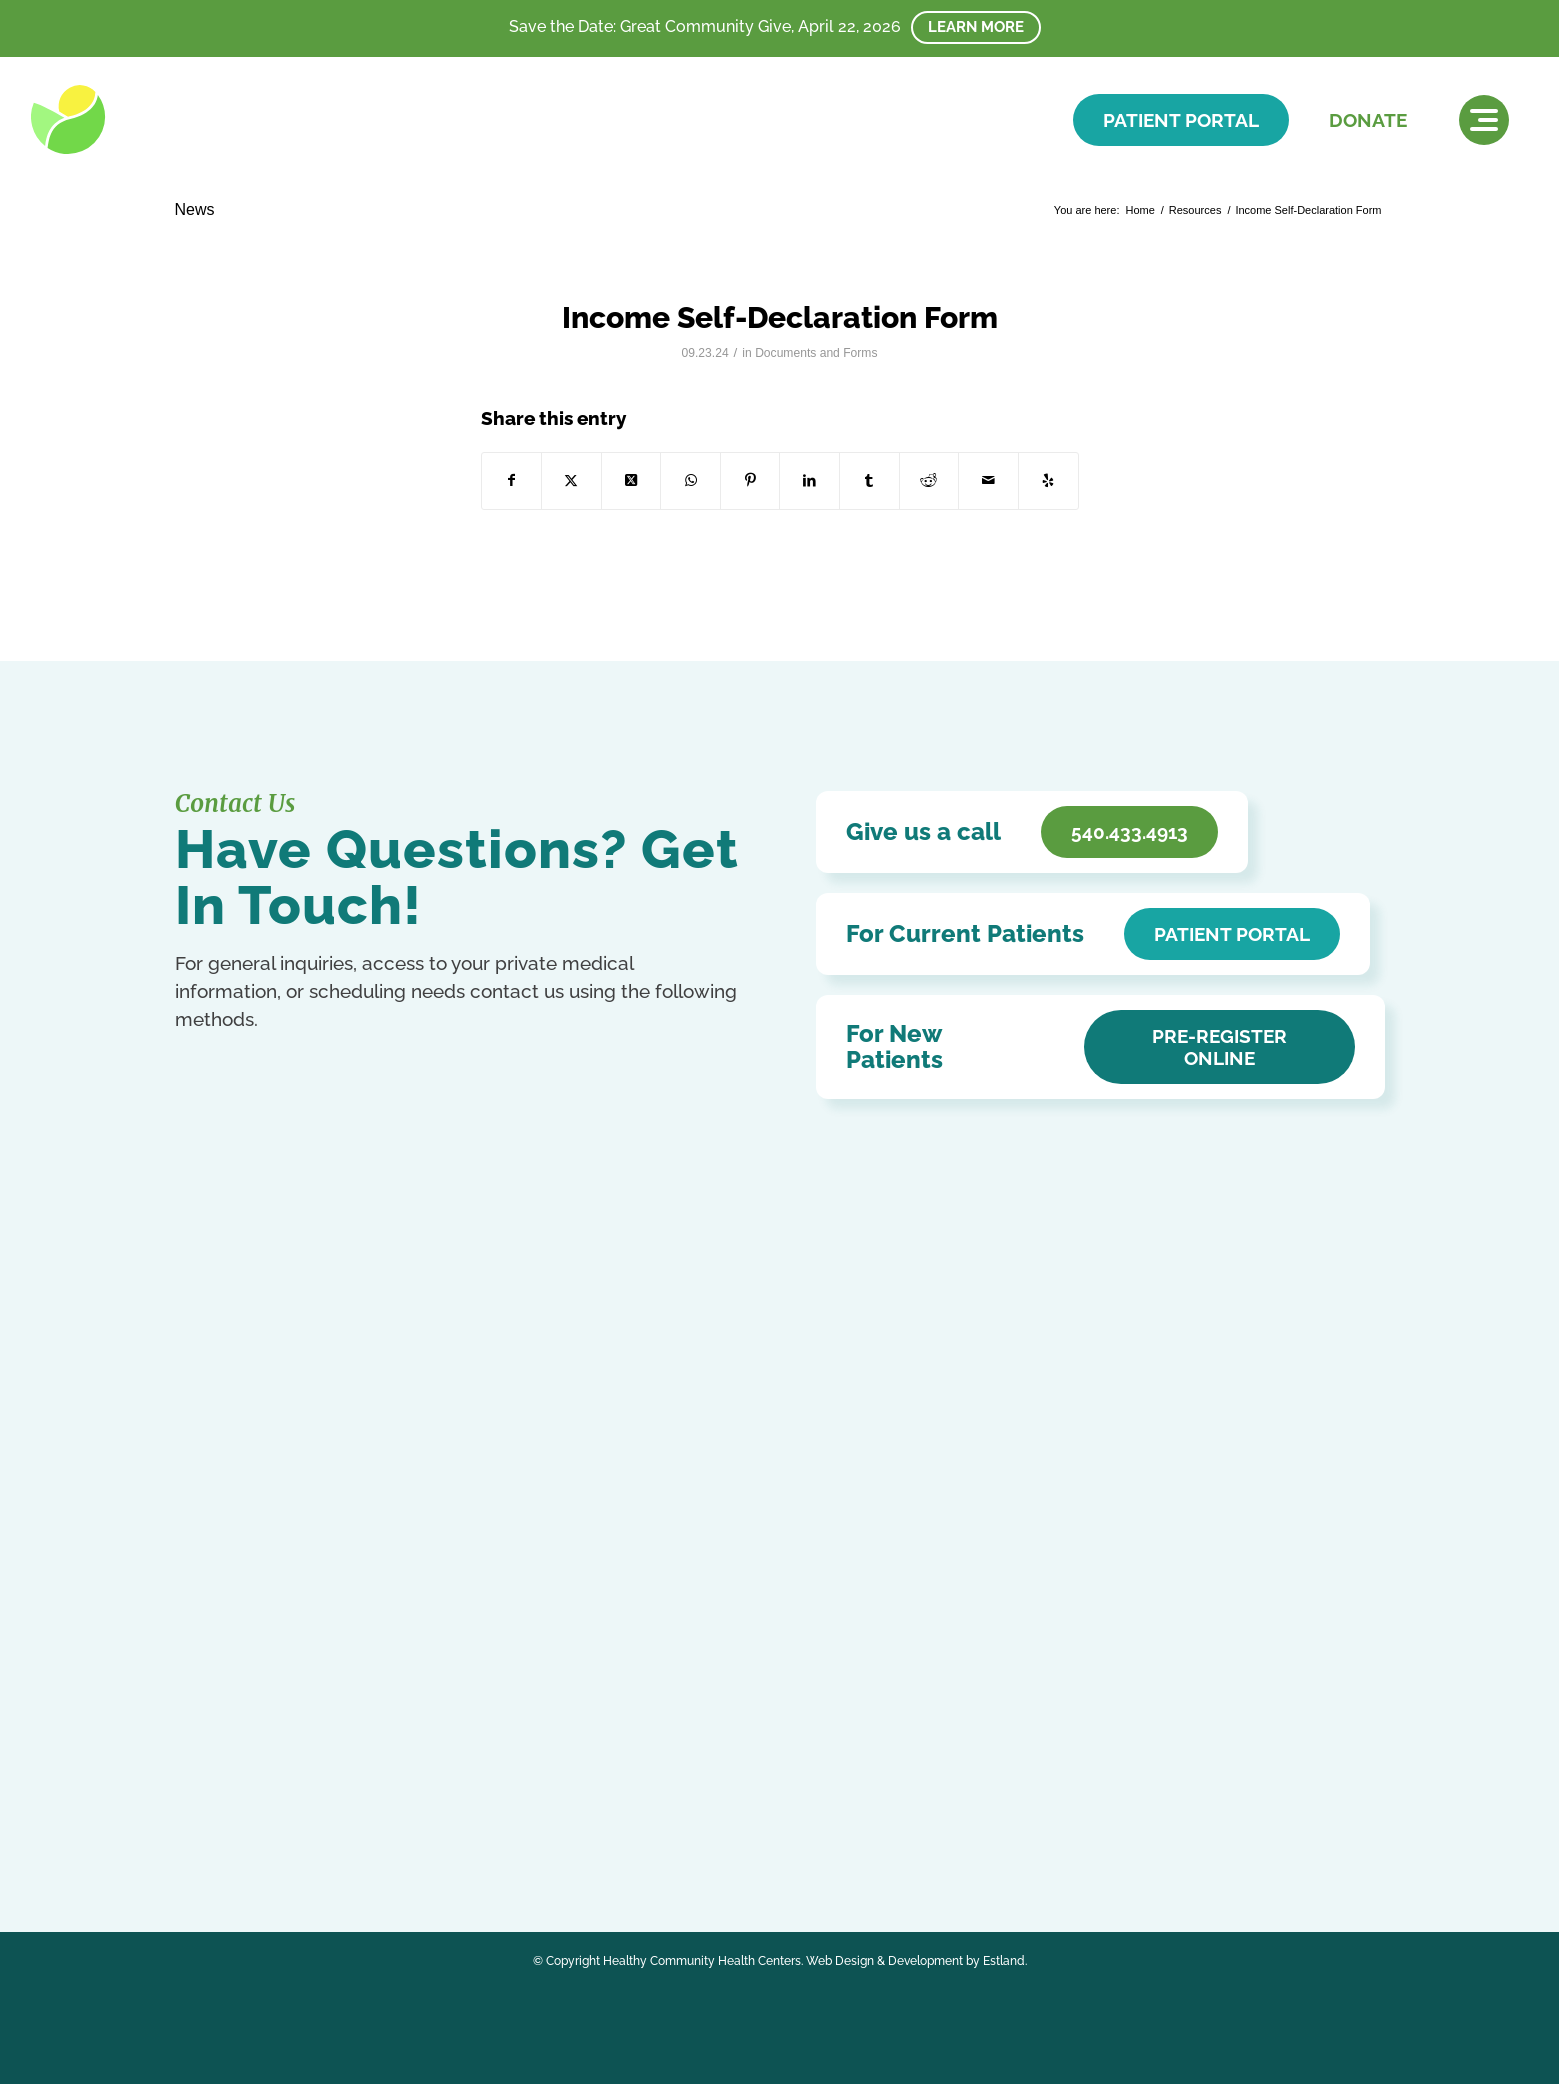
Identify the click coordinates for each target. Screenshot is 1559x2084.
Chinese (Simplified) (273, 1786)
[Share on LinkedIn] (809, 480)
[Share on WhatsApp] (690, 480)
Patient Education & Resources (677, 1572)
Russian (417, 1807)
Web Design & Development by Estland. (916, 1961)
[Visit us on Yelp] (1048, 480)
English (358, 1786)
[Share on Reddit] (929, 480)
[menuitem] (1484, 120)
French (406, 1786)
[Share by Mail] (988, 480)
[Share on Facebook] (512, 480)
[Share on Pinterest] (750, 480)
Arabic (193, 1786)
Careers (595, 1630)
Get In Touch (275, 1609)
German (453, 1786)
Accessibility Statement (649, 1543)
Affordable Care (623, 1601)
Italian (192, 1807)
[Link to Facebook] (192, 1737)
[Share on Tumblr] (869, 480)
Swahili (195, 1829)
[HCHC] (168, 119)
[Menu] (1484, 120)
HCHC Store (611, 1659)
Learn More (976, 27)
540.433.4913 (267, 1569)
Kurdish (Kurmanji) (267, 1807)
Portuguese (357, 1807)
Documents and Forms (816, 353)
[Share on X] (571, 480)
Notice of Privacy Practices (662, 1514)
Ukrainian (246, 1829)
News (195, 209)
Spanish (468, 1807)
